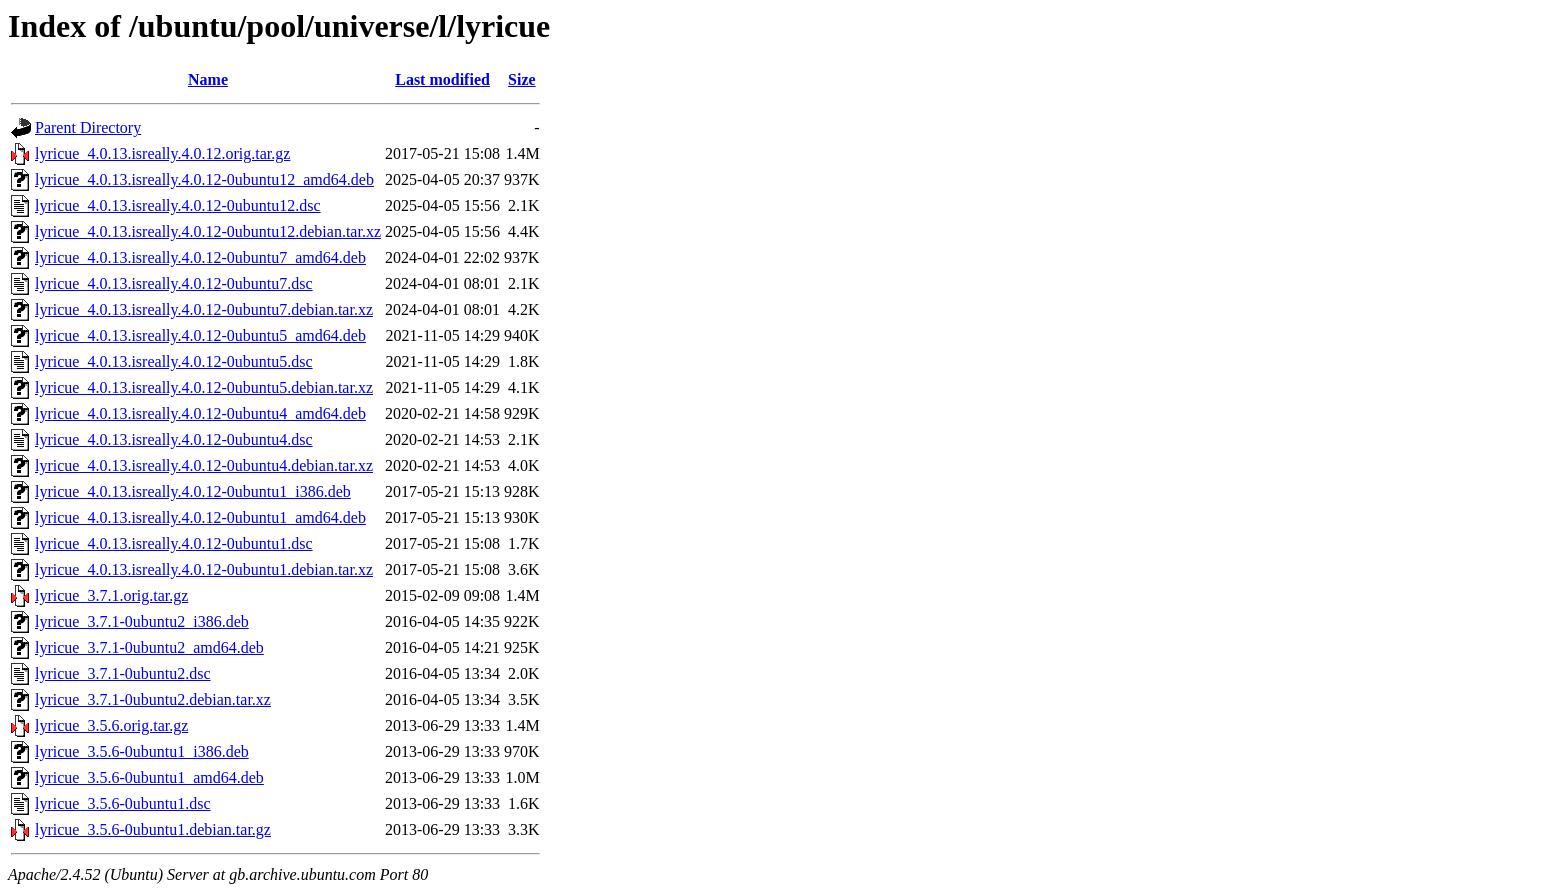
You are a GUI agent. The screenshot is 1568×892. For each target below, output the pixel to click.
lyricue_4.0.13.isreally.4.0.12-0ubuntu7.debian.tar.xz (204, 309)
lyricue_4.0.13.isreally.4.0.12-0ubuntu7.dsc (174, 283)
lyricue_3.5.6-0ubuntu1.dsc (123, 803)
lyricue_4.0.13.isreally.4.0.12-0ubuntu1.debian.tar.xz (204, 569)
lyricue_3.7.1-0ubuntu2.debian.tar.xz (153, 699)
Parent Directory (88, 127)
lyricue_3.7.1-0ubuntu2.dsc (123, 673)
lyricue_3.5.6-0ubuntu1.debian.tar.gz (153, 829)
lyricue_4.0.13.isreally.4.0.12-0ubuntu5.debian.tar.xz (204, 387)
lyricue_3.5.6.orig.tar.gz (111, 725)
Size (522, 79)
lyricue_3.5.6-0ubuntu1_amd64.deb (149, 777)
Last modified (442, 79)
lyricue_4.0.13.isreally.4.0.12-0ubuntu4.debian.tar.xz (204, 465)
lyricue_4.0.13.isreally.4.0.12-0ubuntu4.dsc (174, 439)
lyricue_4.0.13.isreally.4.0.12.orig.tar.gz (162, 153)
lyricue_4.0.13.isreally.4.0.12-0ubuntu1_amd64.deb (200, 517)
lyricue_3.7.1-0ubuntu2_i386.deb (142, 621)
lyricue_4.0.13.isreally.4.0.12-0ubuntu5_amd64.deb (200, 335)
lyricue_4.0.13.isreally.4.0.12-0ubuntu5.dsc (174, 361)
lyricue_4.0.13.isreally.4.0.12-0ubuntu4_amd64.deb (200, 413)
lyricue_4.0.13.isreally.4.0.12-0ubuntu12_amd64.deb (204, 179)
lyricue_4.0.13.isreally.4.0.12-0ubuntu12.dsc (178, 205)
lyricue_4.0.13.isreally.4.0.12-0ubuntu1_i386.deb (193, 491)
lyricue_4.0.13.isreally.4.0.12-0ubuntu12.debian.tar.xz (208, 231)
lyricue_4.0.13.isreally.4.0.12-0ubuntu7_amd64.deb (200, 257)
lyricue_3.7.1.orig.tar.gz (111, 595)
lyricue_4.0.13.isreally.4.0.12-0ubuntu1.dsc (174, 543)
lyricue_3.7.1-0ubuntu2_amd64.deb (149, 647)
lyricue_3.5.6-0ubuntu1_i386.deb (142, 751)
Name (208, 79)
